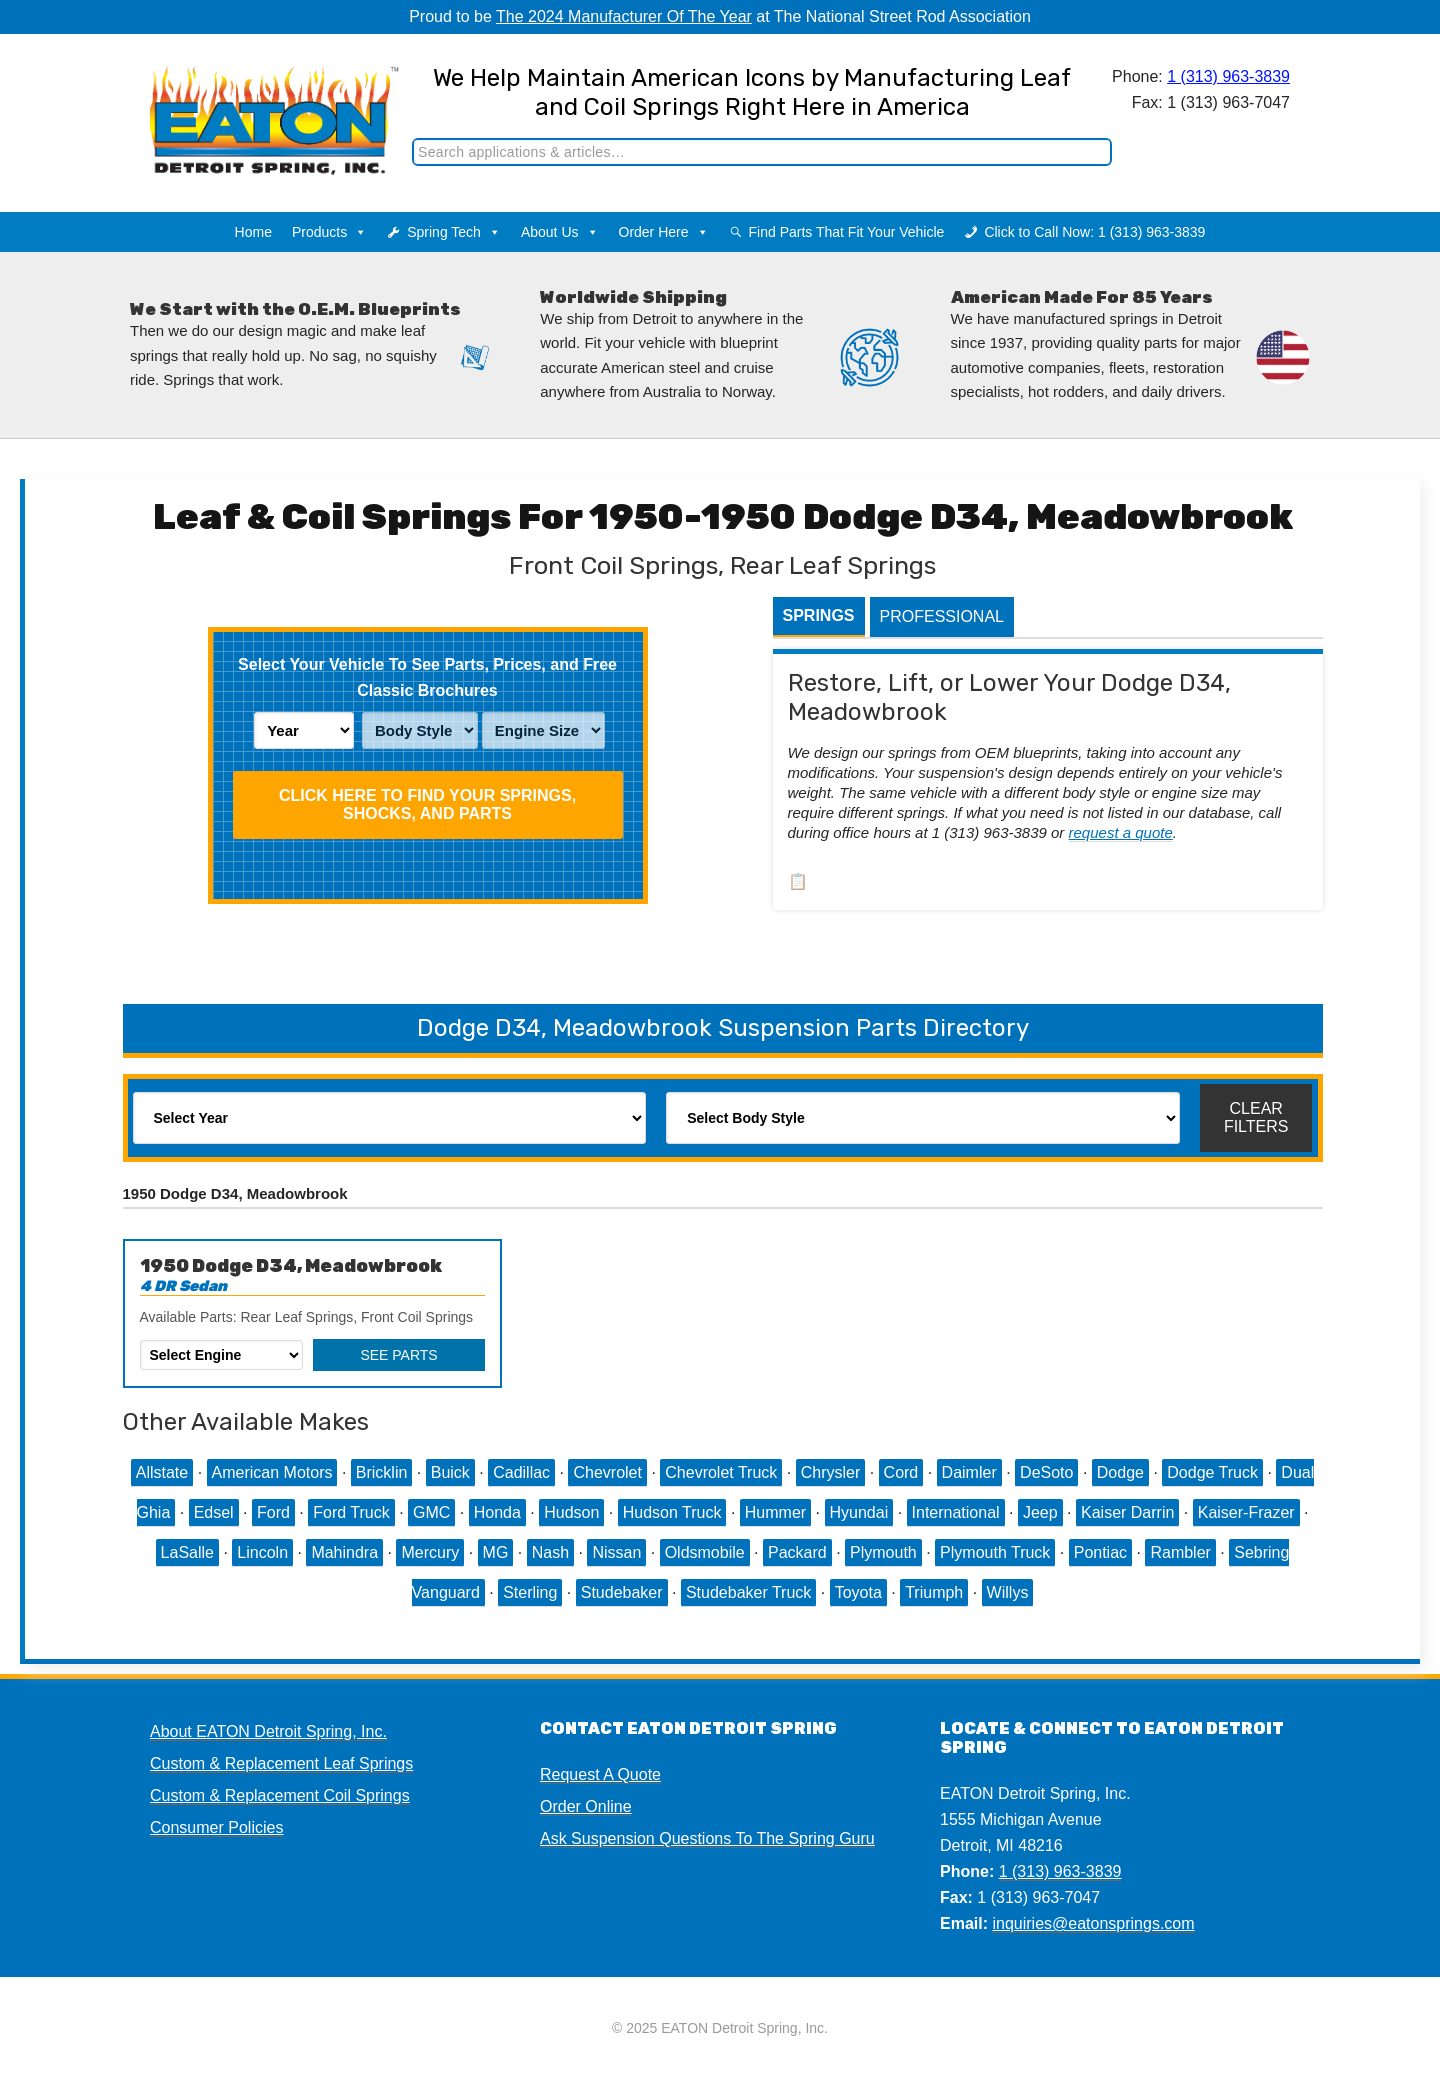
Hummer (775, 1512)
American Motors (272, 1472)
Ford (273, 1512)
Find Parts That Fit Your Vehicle (847, 232)
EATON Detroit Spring (253, 101)
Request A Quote (600, 1774)
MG (496, 1552)
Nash (550, 1552)
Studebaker (622, 1592)
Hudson (571, 1512)
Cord (901, 1472)
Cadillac (521, 1472)
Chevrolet (607, 1472)
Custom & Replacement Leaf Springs (281, 1763)
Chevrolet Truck (721, 1472)
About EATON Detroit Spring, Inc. (268, 1731)
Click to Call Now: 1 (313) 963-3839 (1094, 232)
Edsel (214, 1512)
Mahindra (344, 1552)
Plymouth (883, 1552)
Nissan (616, 1552)
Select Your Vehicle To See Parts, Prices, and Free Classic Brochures (427, 677)
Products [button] (329, 232)
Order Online (586, 1806)
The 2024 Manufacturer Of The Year (624, 16)
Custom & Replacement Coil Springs (280, 1795)
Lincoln (262, 1552)
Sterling (530, 1592)
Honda (497, 1512)
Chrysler (831, 1472)
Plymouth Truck (995, 1552)
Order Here (664, 232)
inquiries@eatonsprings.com (1093, 1923)
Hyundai (859, 1512)
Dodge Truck (1212, 1472)
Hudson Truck (672, 1512)
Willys (1008, 1592)
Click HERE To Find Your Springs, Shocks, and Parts (427, 804)
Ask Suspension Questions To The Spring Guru (707, 1838)
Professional (942, 616)
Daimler (969, 1472)
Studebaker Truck (748, 1592)
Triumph (934, 1592)
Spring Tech (454, 232)
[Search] (762, 152)
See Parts (398, 1355)
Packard (797, 1552)
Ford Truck (351, 1512)
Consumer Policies (216, 1827)
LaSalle (187, 1552)
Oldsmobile (705, 1552)
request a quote (1121, 832)
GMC (431, 1512)
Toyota (858, 1592)
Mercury (430, 1552)
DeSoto (1046, 1472)
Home (253, 232)
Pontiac (1100, 1552)
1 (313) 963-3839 (1228, 76)
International (956, 1512)
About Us (560, 232)
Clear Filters (1256, 1117)
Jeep (1040, 1512)
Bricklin (382, 1472)
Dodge (1120, 1472)
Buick (450, 1472)
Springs (819, 615)
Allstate (162, 1472)
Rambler (1180, 1552)
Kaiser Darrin (1127, 1512)
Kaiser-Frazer (1246, 1512)
